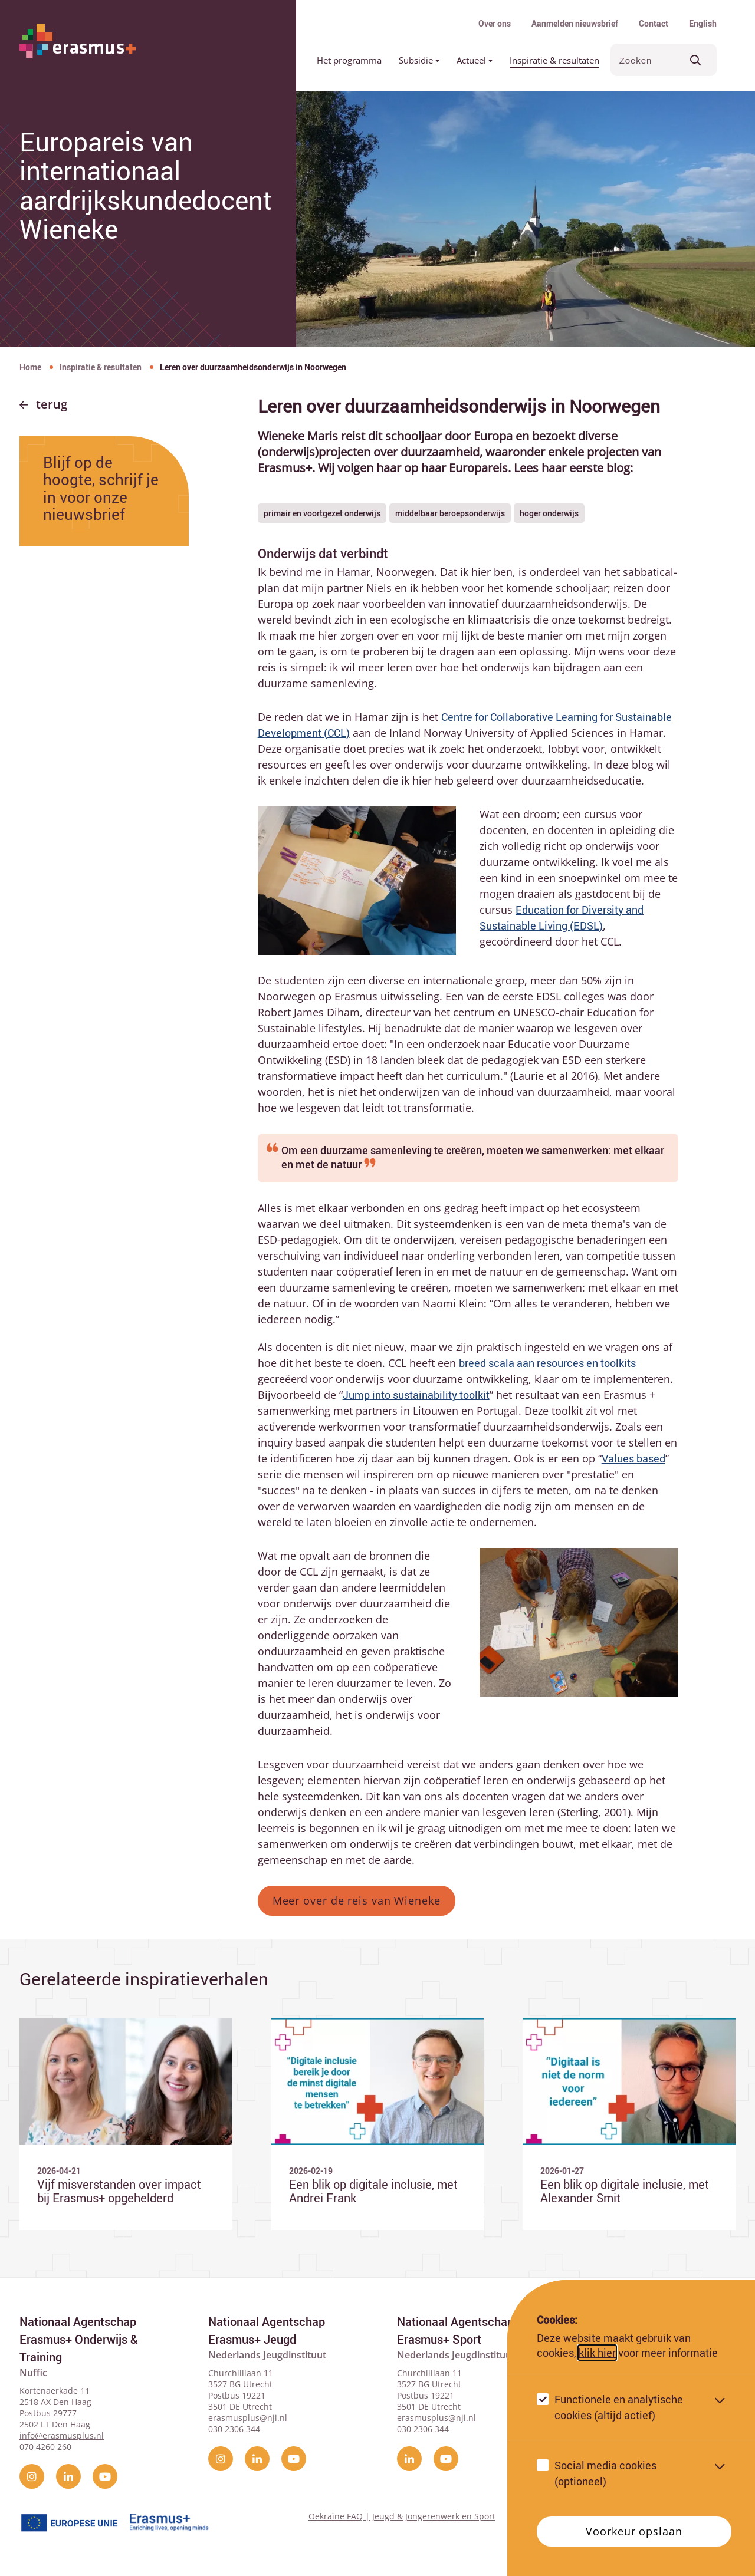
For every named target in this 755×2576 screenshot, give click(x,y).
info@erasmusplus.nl (61, 2432)
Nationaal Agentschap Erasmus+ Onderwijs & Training (78, 2336)
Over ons (494, 23)
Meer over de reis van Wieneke (357, 1900)
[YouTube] (105, 2473)
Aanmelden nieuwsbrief (574, 23)
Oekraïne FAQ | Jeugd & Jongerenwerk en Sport (401, 2513)
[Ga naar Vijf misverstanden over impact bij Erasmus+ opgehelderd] (125, 2123)
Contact (653, 23)
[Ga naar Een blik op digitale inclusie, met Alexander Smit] (629, 2123)
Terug (51, 404)
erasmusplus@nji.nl (247, 2414)
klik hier (597, 2353)
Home (30, 367)
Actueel (475, 60)
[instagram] (31, 2473)
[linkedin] (68, 2473)
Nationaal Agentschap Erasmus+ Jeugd (266, 2327)
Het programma (349, 60)
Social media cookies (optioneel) (605, 2473)
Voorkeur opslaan (634, 2531)
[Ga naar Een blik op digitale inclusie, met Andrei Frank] (377, 2123)
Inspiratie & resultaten (554, 60)
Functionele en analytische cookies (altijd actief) (618, 2407)
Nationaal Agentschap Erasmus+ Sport (455, 2327)
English (703, 23)
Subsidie (419, 60)
